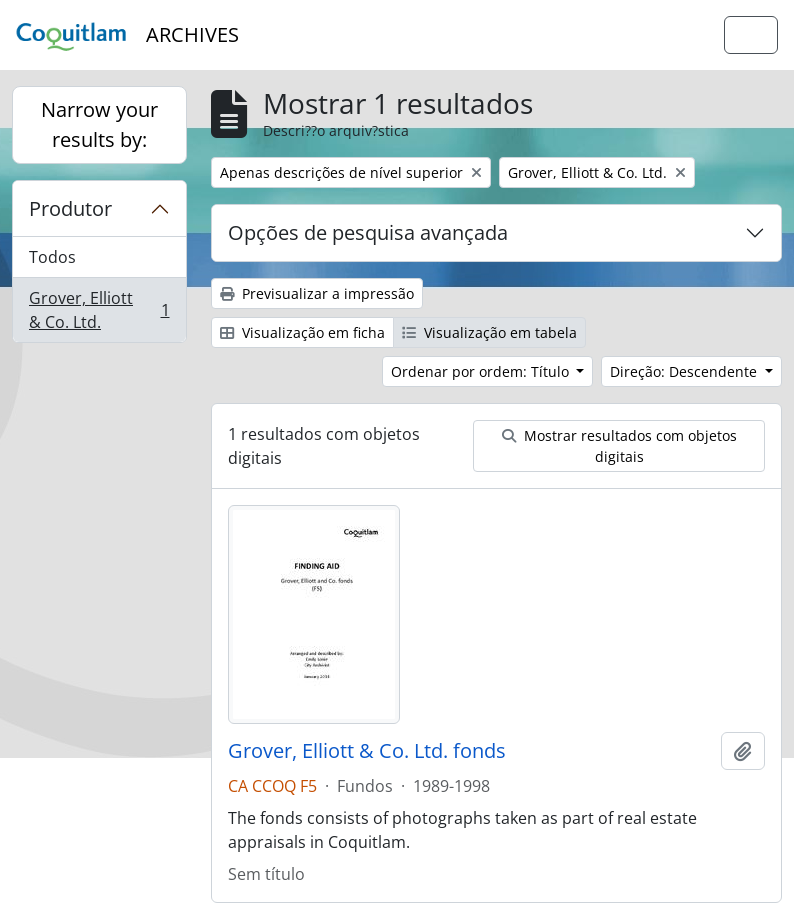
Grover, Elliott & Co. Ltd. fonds (367, 751)
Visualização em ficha (302, 332)
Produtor (70, 208)
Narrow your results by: (99, 124)
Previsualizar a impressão (317, 293)
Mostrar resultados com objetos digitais (619, 446)
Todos (52, 257)
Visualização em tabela (489, 332)
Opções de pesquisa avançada (368, 232)
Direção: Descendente (685, 371)
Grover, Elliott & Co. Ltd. (99, 310)
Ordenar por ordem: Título (482, 371)
